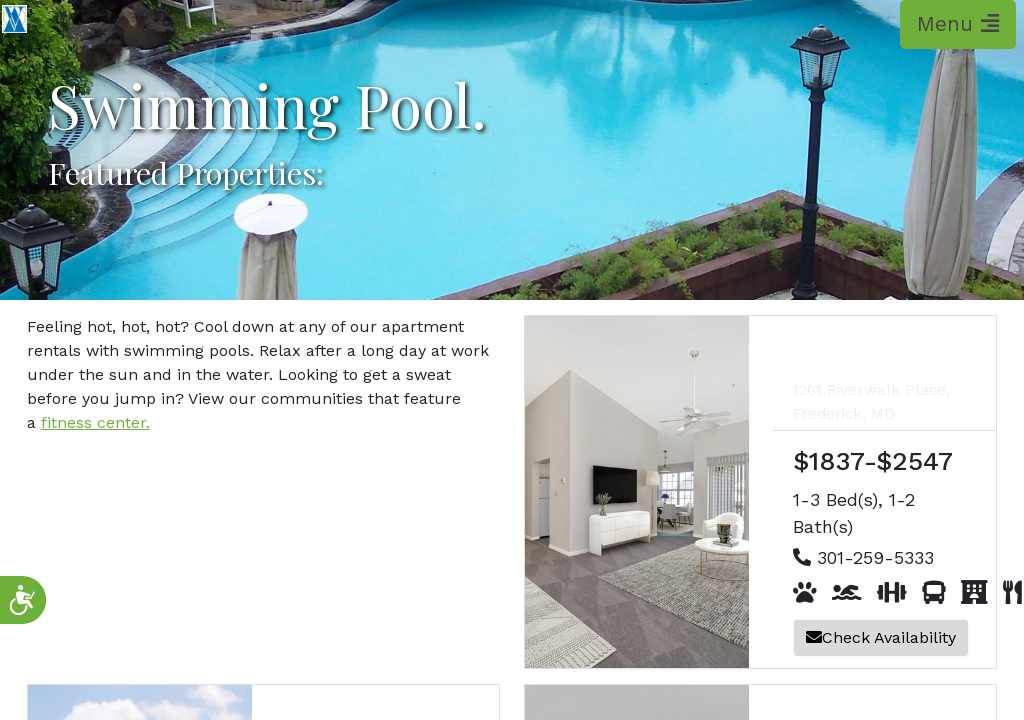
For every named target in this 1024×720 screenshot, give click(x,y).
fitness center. (95, 422)
